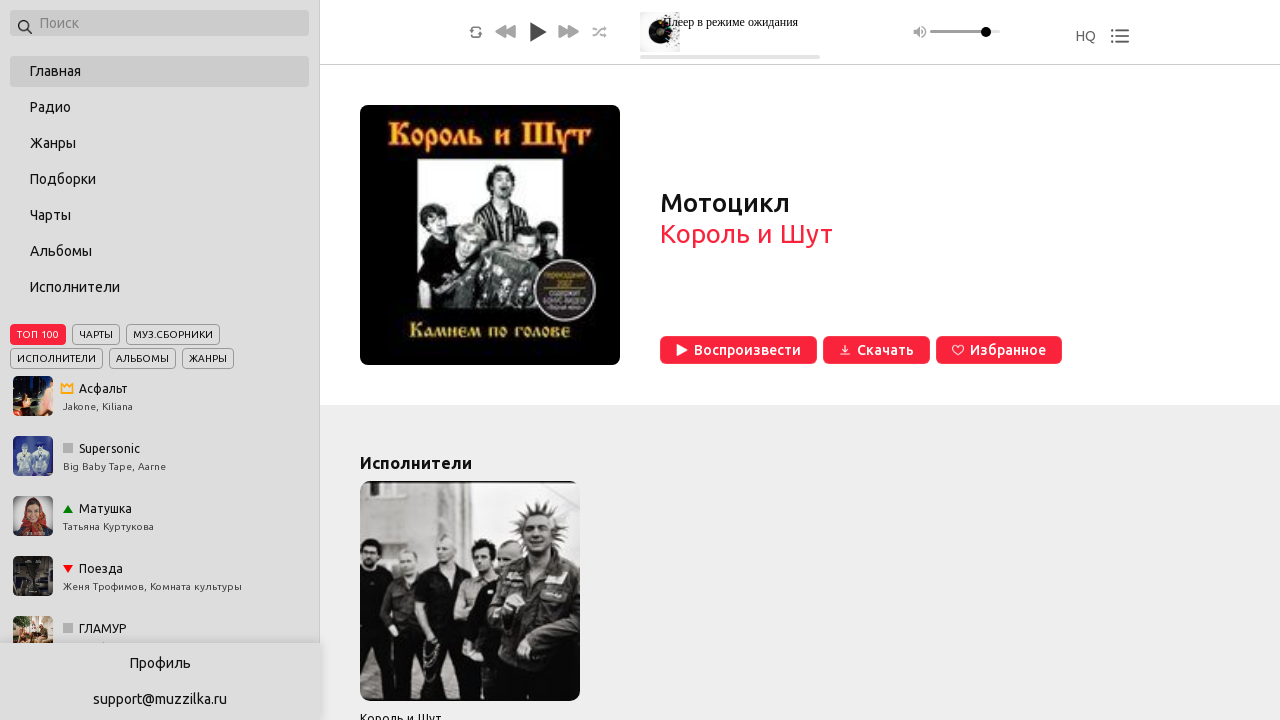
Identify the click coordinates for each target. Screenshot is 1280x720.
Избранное (999, 350)
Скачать (876, 350)
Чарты (50, 215)
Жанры (53, 143)
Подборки (63, 179)
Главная (55, 71)
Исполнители (75, 287)
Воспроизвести (738, 350)
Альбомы (61, 251)
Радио (50, 107)
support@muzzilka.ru (160, 699)
